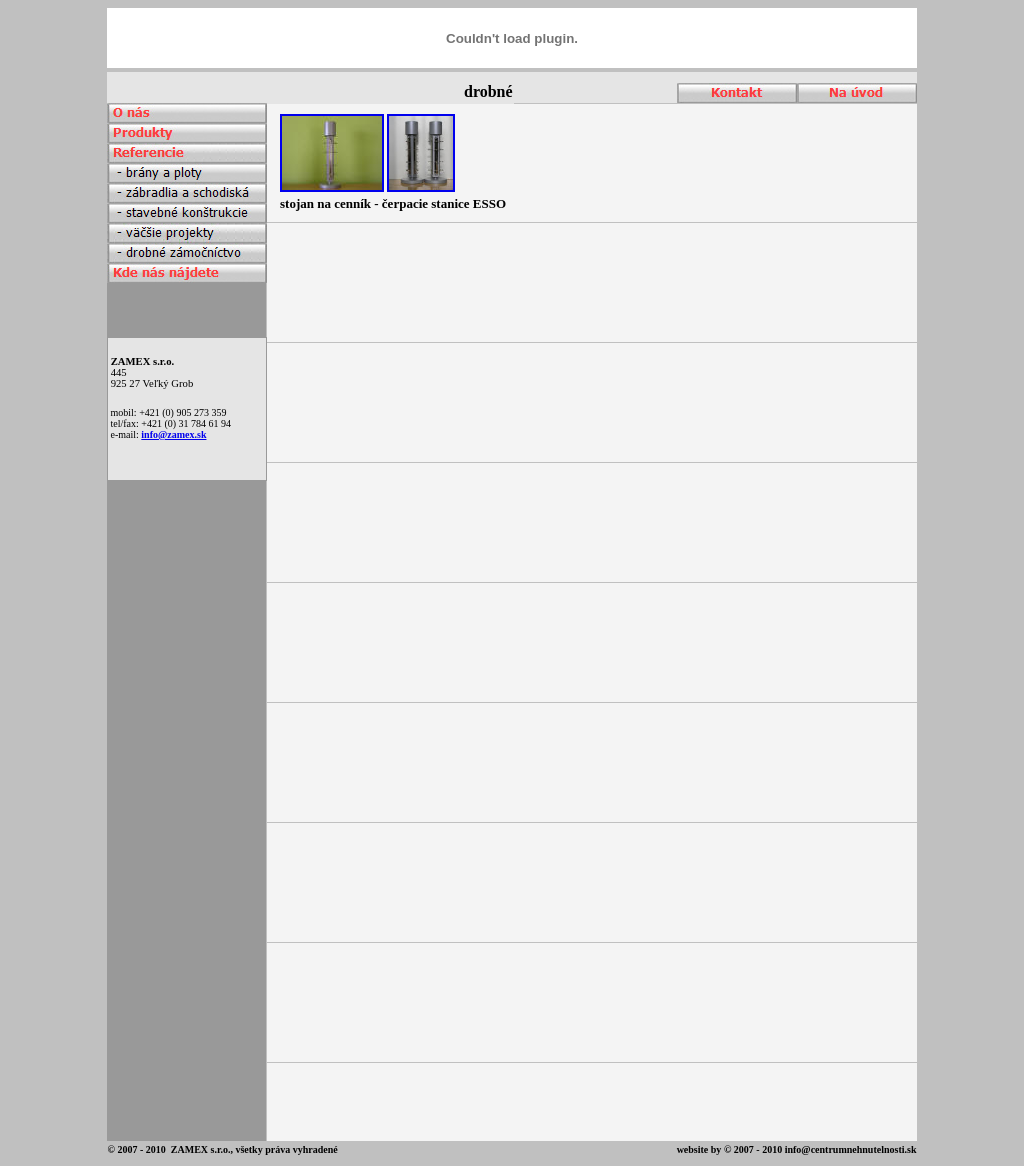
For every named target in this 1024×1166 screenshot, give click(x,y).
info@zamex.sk (173, 434)
